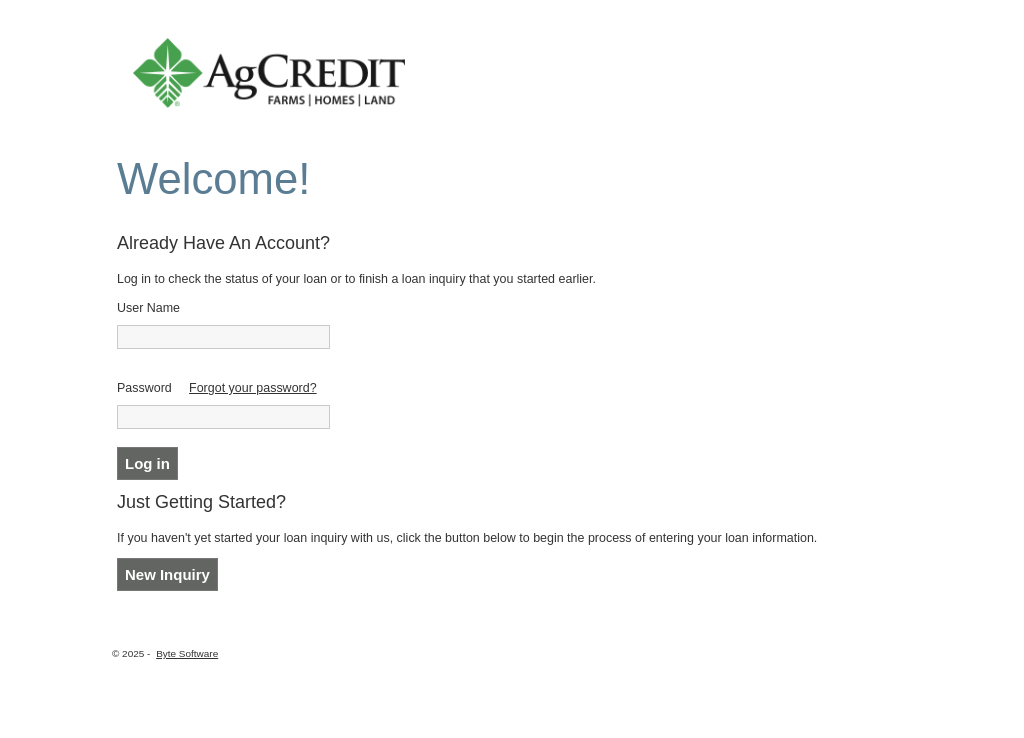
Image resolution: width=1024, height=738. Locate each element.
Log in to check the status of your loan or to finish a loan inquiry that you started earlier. (356, 279)
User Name (148, 308)
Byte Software (187, 653)
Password (144, 388)
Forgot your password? (253, 388)
